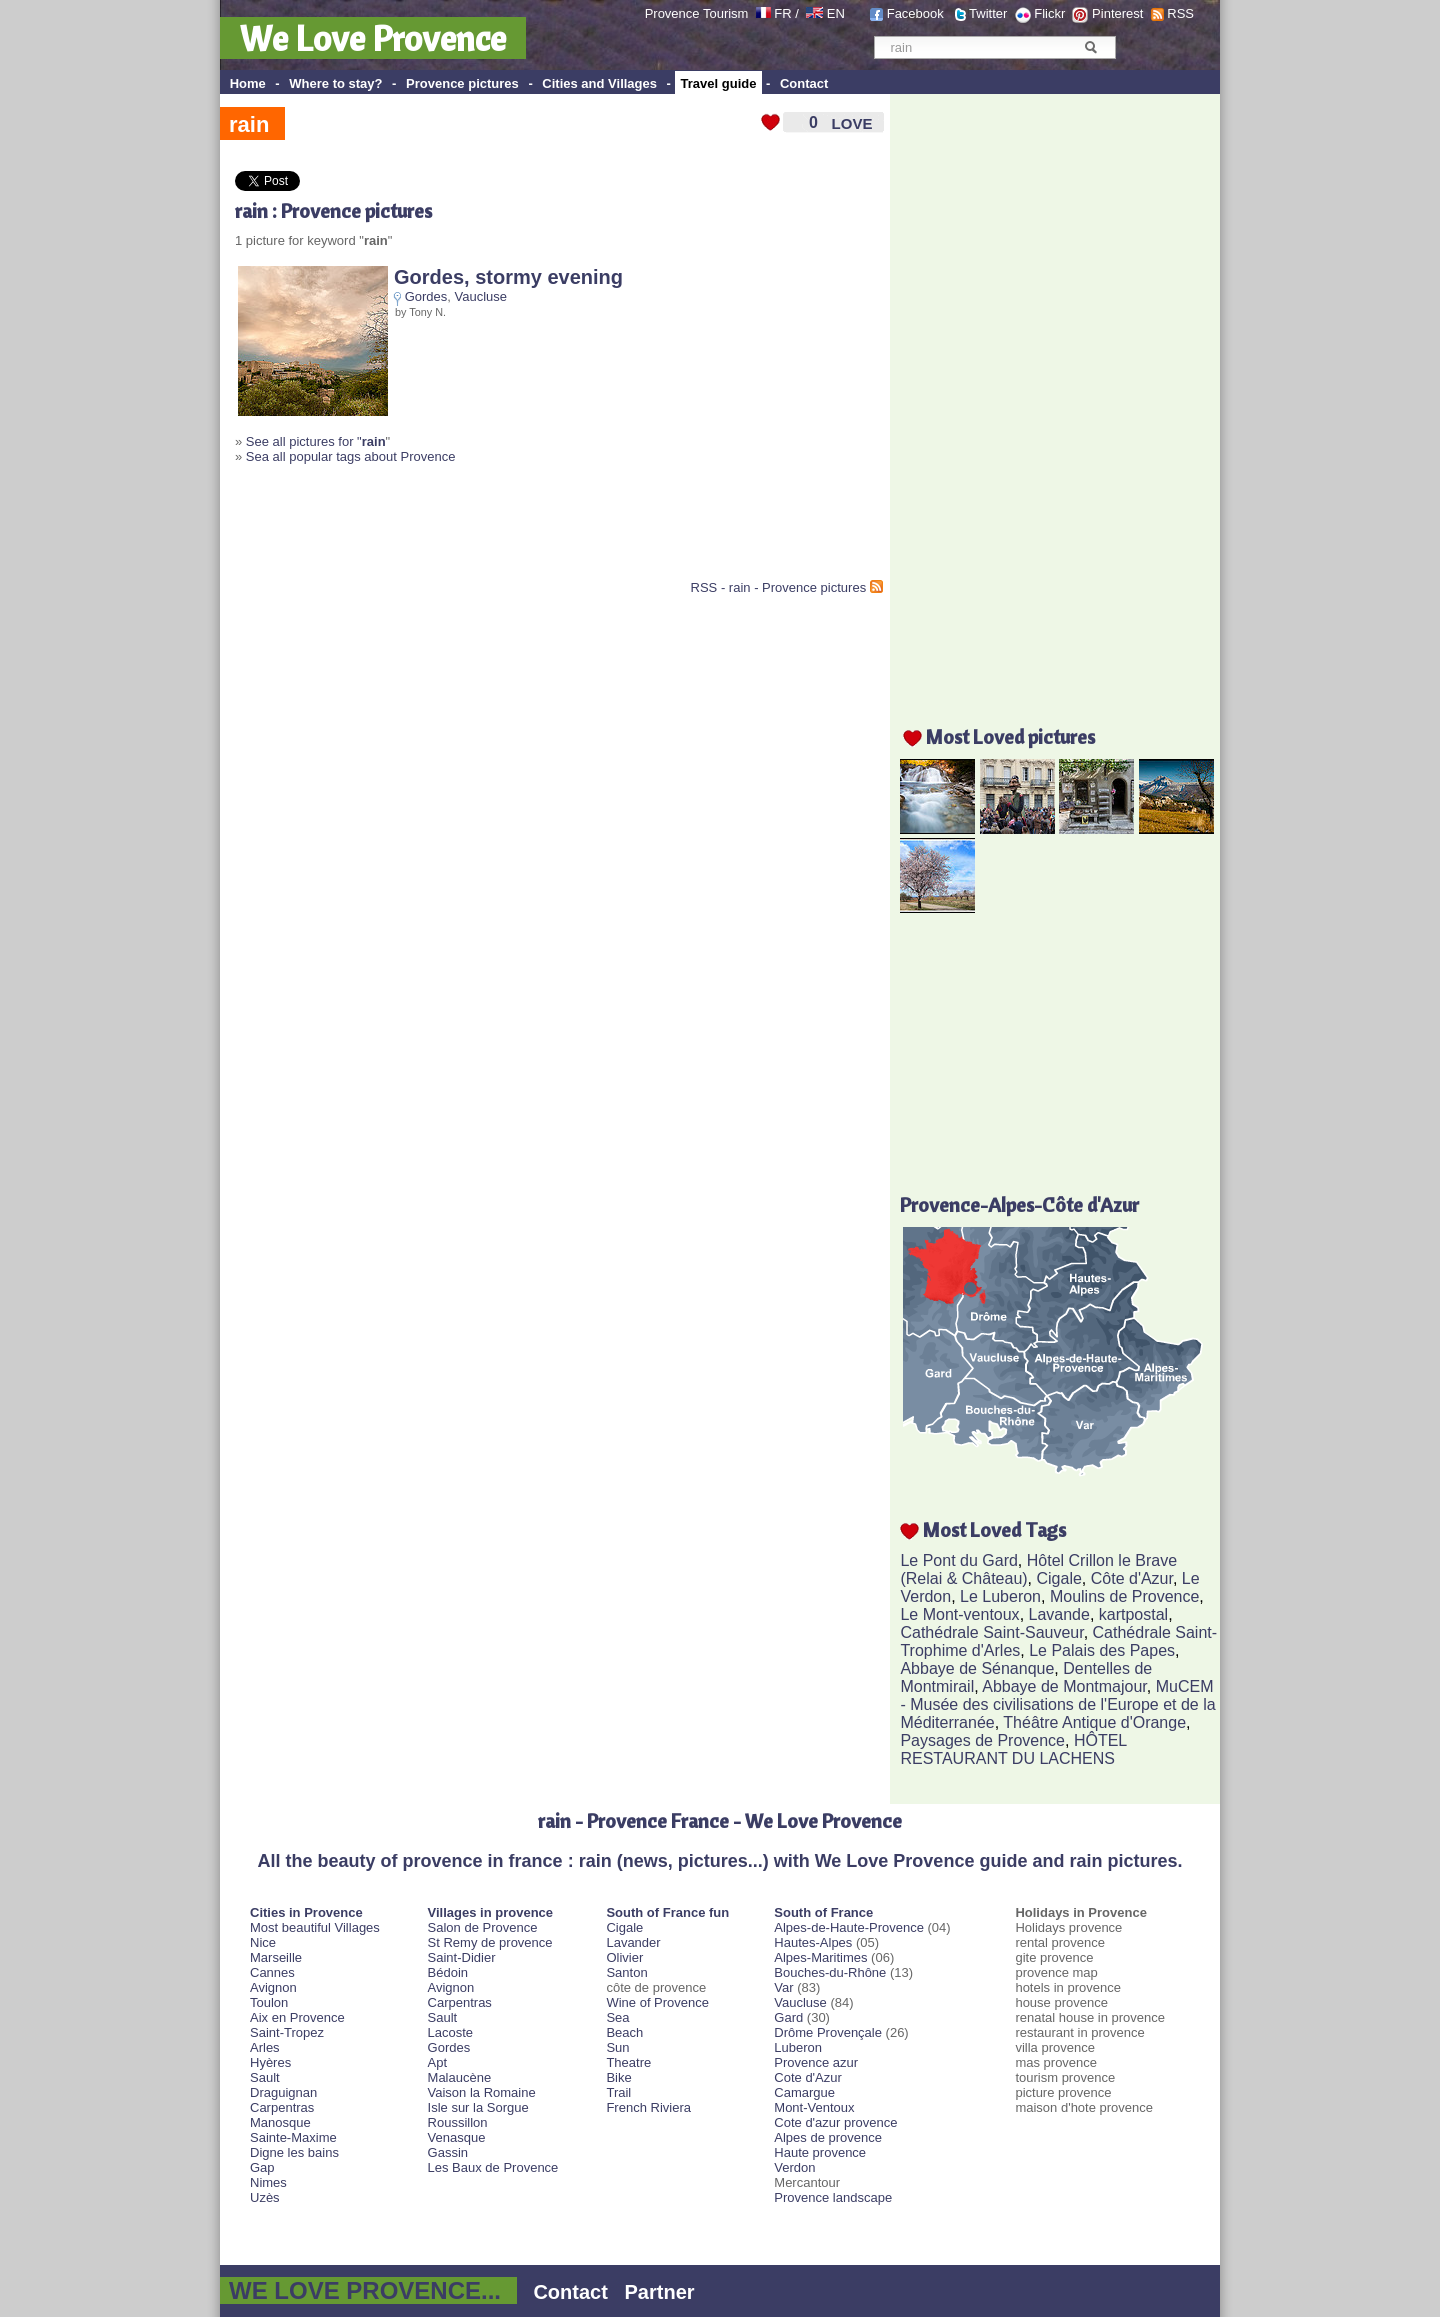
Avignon (273, 1987)
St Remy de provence (490, 1942)
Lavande (1059, 1614)
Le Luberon (1000, 1596)
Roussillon (458, 2122)
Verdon (794, 2167)
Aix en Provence (297, 2017)
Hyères (270, 2062)
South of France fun (667, 1912)
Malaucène (460, 2077)
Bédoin (448, 1972)
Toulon (269, 2002)
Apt (438, 2062)
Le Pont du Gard (958, 1560)
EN (836, 13)
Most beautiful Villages (315, 1927)
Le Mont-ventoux (959, 1614)
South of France (823, 1912)
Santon (626, 1972)
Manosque (280, 2122)
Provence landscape (833, 2197)
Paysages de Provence (982, 1740)
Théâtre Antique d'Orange (1094, 1722)
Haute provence (820, 2152)
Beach (624, 2032)
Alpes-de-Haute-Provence (849, 1927)
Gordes (426, 296)
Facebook (915, 13)
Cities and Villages (599, 83)
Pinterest (1117, 13)
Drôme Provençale (828, 2032)
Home (248, 83)
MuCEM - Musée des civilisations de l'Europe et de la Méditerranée (1057, 1704)
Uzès (265, 2197)
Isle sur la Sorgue (478, 2107)
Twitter (988, 13)
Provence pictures (462, 83)
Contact (804, 83)
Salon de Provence (483, 1927)
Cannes (272, 1972)
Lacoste (451, 2032)
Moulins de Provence (1124, 1596)
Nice (263, 1942)
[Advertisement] (469, 530)
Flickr (1049, 13)
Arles (265, 2047)
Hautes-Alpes (813, 1942)
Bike (618, 2077)
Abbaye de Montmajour (1064, 1686)
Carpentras (282, 2107)
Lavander (633, 1942)
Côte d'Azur (1132, 1578)
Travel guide (719, 83)
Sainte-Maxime (293, 2137)
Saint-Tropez (287, 2032)
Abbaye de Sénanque (977, 1668)
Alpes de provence (828, 2137)
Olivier (624, 1957)
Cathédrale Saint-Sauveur (991, 1632)
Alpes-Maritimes (820, 1957)
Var (783, 1987)
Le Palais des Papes (1102, 1650)
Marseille (276, 1957)
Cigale (1059, 1578)
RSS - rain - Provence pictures (779, 587)
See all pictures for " (316, 441)
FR (782, 13)
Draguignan (283, 2092)
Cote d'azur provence (835, 2122)
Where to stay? (335, 83)
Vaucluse (481, 296)
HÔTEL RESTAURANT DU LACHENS (1013, 1749)
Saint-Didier (462, 1957)
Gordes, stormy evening (508, 277)
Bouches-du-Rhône (830, 1972)
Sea (617, 2017)
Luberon (798, 2047)
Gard (788, 2017)
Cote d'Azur (808, 2077)
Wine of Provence (657, 2002)
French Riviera (648, 2107)
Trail (618, 2092)
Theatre (628, 2062)
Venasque (457, 2137)
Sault (265, 2077)
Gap (262, 2167)
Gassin (448, 2152)
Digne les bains (294, 2152)
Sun (617, 2047)
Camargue (804, 2092)
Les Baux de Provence (493, 2167)
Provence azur (816, 2062)
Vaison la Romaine (482, 2092)
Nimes (268, 2182)
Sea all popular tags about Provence (351, 456)
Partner (660, 2292)
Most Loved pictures (1010, 736)
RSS (1180, 13)
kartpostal (1133, 1614)
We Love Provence (373, 38)
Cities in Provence (306, 1912)
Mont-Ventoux (814, 2107)
